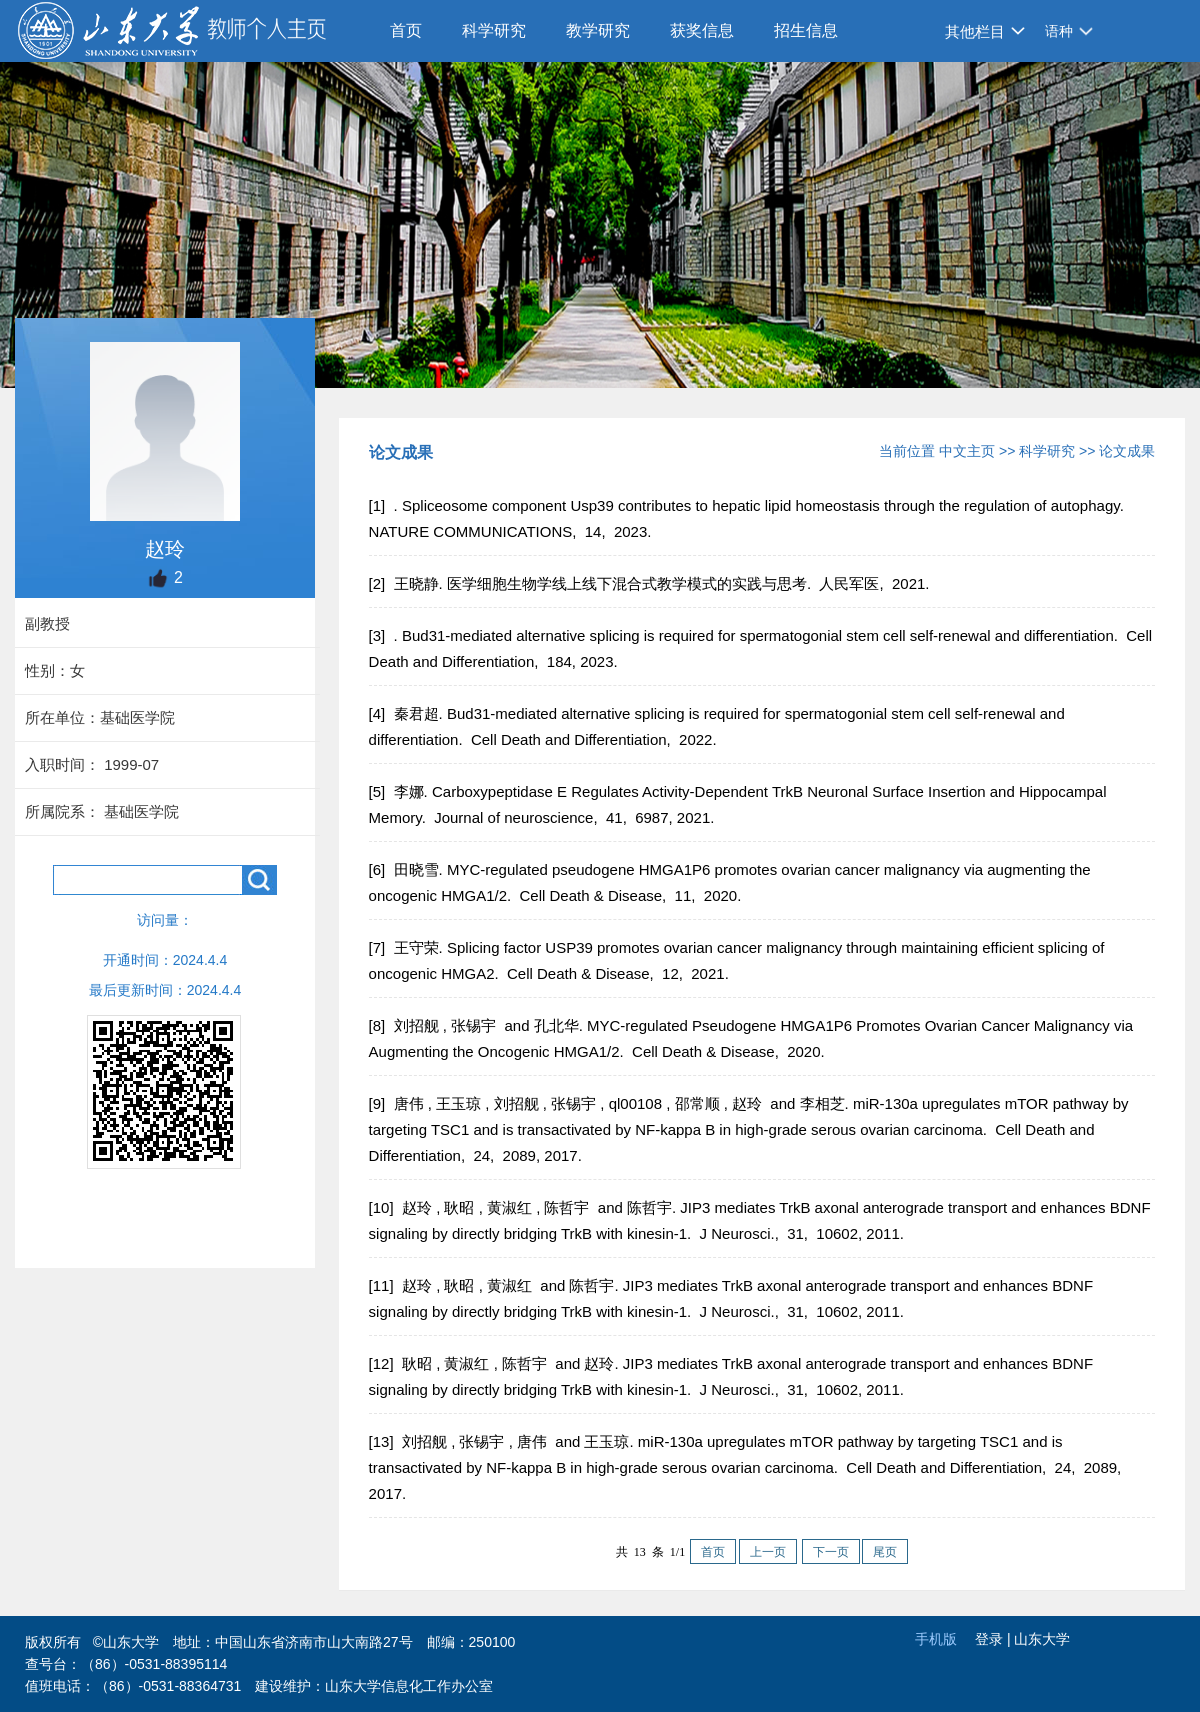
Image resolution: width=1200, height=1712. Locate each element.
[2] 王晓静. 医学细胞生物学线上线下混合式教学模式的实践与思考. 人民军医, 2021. (651, 583)
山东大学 (1042, 1639)
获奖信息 (702, 30)
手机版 (936, 1639)
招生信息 (806, 30)
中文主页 (967, 451)
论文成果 (1127, 451)
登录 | (994, 1639)
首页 (406, 30)
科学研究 (494, 30)
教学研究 (598, 30)
